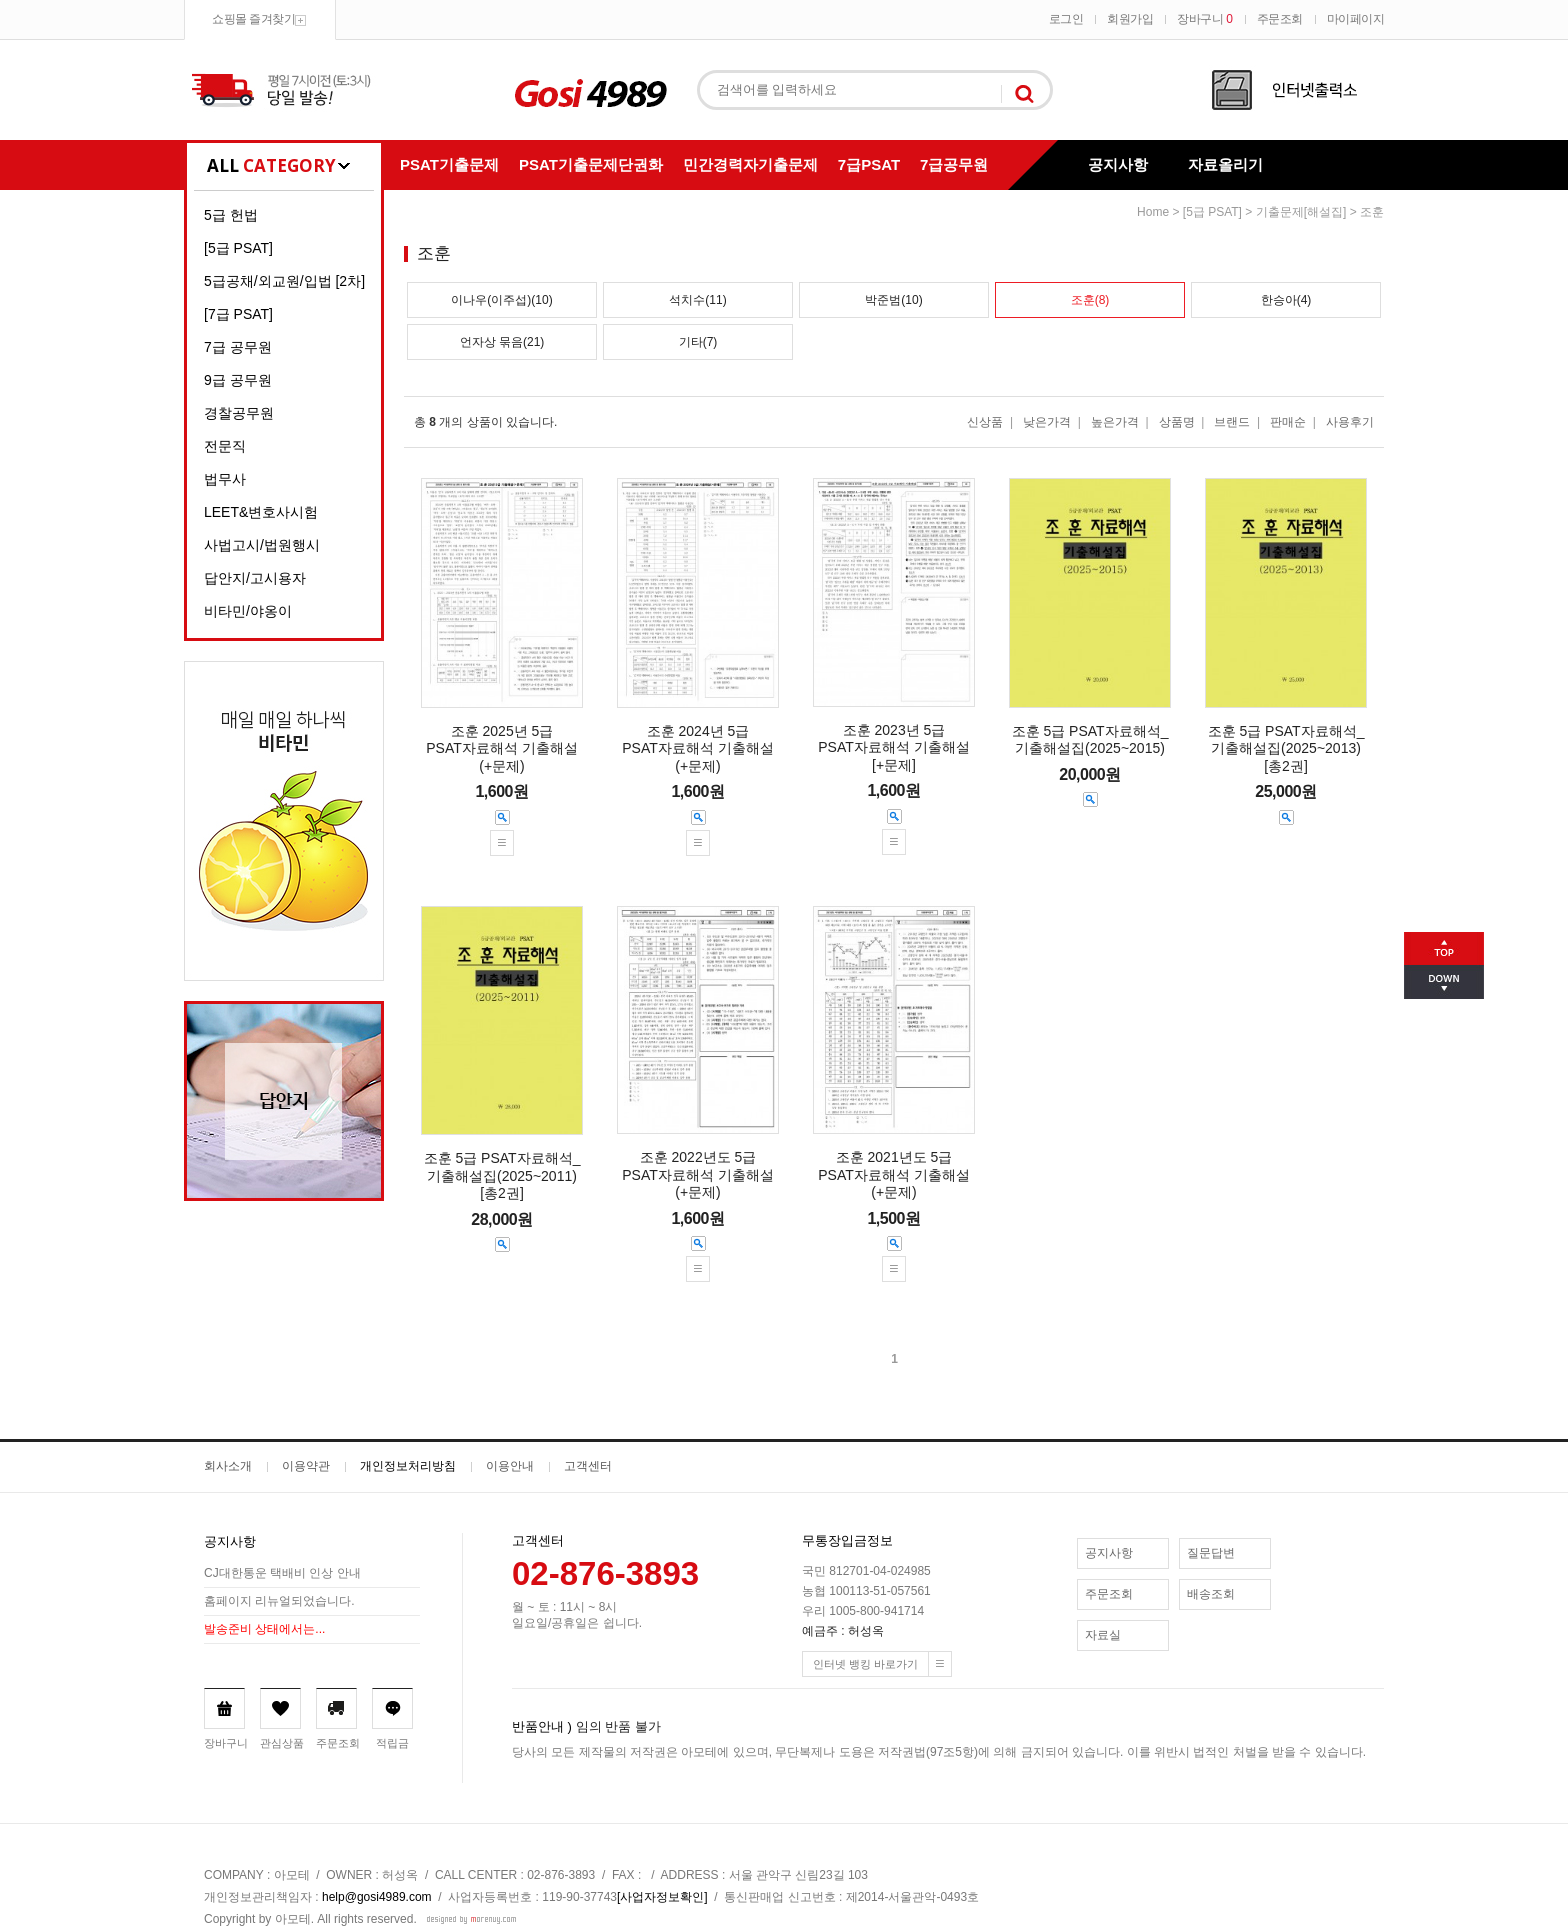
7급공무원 (954, 164)
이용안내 (510, 1466)
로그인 (1066, 19)
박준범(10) (893, 300)
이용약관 (306, 1466)
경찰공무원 (239, 413)
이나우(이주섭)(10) (501, 300)
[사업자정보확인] (662, 1897)
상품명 (1177, 422)
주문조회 (1280, 19)
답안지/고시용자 (255, 578)
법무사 (225, 479)
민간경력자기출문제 (750, 164)
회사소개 (228, 1466)
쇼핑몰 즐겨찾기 (253, 19)
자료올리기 (1225, 164)
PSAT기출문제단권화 (591, 164)
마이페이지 (1356, 19)
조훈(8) (1090, 300)
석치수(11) (697, 300)
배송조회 (1211, 1594)
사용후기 (1350, 422)
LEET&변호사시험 (261, 512)
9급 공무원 (238, 380)
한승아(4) (1286, 300)
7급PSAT (869, 164)
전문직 (225, 446)
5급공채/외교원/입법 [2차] (284, 281)
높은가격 (1115, 422)
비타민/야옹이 (248, 611)
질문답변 (1211, 1553)
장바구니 (1204, 19)
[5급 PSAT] (238, 248)
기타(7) (698, 342)
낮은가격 (1047, 422)
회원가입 (1130, 19)
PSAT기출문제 (449, 164)
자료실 (1103, 1635)
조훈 (1372, 212)
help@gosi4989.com (377, 1897)
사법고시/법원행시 (262, 545)
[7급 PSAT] (238, 314)
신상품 (985, 422)
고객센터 (588, 1466)
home (1153, 212)
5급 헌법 (231, 215)
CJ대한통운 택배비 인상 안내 (282, 1573)
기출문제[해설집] (1301, 212)
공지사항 (1118, 164)
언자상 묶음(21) (502, 342)
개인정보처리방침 (408, 1466)
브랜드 (1232, 422)
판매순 (1288, 422)
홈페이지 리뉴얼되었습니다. (279, 1601)
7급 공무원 (238, 347)
